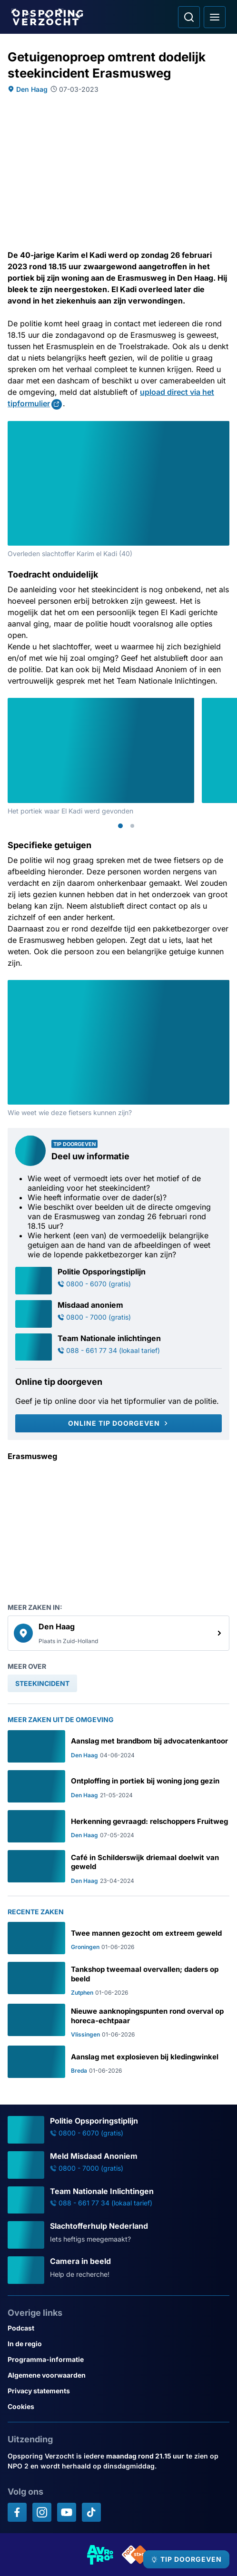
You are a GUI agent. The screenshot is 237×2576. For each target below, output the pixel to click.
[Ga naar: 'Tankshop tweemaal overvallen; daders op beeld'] (118, 1979)
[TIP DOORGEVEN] (186, 2559)
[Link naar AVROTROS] (100, 2554)
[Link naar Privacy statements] (118, 2391)
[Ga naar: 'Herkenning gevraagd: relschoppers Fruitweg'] (118, 1826)
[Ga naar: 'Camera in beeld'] (118, 2270)
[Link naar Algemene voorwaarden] (118, 2375)
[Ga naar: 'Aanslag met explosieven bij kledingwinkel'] (118, 2062)
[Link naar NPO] (135, 2554)
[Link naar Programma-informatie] (118, 2359)
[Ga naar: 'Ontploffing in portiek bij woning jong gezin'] (118, 1786)
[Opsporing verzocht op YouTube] (66, 2512)
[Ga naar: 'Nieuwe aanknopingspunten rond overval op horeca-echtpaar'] (118, 2021)
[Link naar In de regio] (118, 2344)
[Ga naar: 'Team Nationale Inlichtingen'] (118, 2200)
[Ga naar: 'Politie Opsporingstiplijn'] (118, 1280)
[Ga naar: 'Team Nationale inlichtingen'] (118, 1347)
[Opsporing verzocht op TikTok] (91, 2512)
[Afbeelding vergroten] (222, 427)
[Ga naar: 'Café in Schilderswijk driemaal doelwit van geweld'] (118, 1867)
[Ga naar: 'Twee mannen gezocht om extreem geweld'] (118, 1938)
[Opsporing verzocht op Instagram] (41, 2512)
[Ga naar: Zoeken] (189, 17)
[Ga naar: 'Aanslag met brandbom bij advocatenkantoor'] (118, 1746)
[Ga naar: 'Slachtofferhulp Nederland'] (118, 2235)
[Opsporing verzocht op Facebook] (17, 2512)
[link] (118, 1633)
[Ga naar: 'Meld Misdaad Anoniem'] (118, 2165)
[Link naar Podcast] (118, 2328)
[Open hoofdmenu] (215, 17)
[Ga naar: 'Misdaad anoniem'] (118, 1314)
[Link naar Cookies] (118, 2406)
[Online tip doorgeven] (118, 1423)
